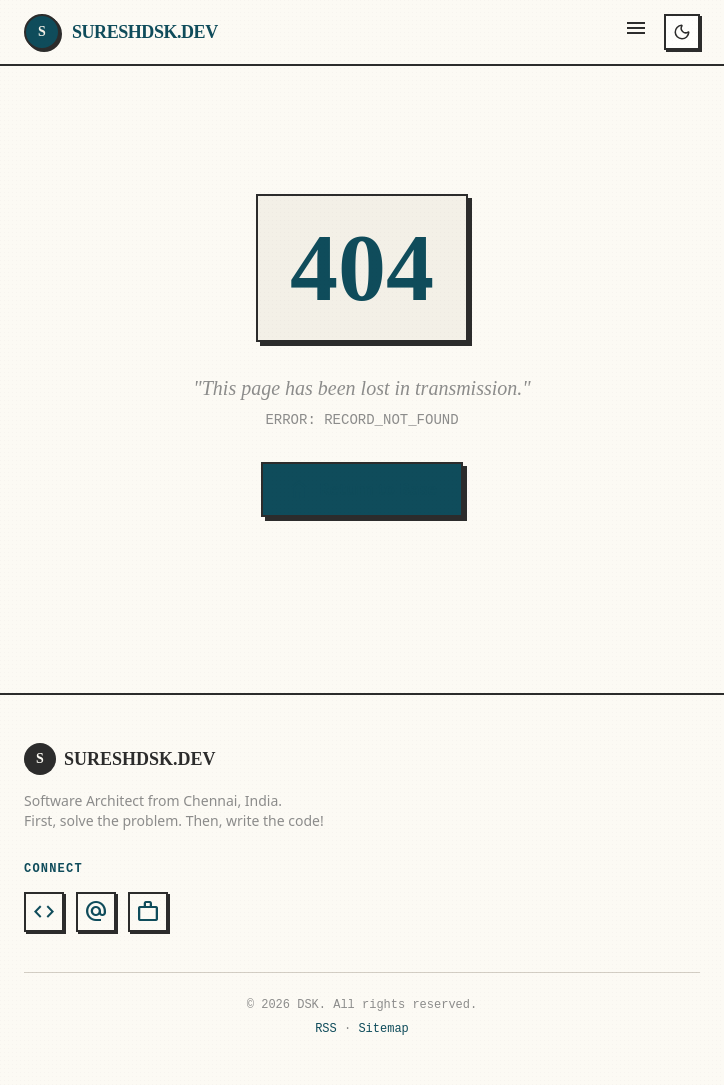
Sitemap (383, 1028)
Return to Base (362, 490)
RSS (326, 1028)
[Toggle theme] (682, 32)
